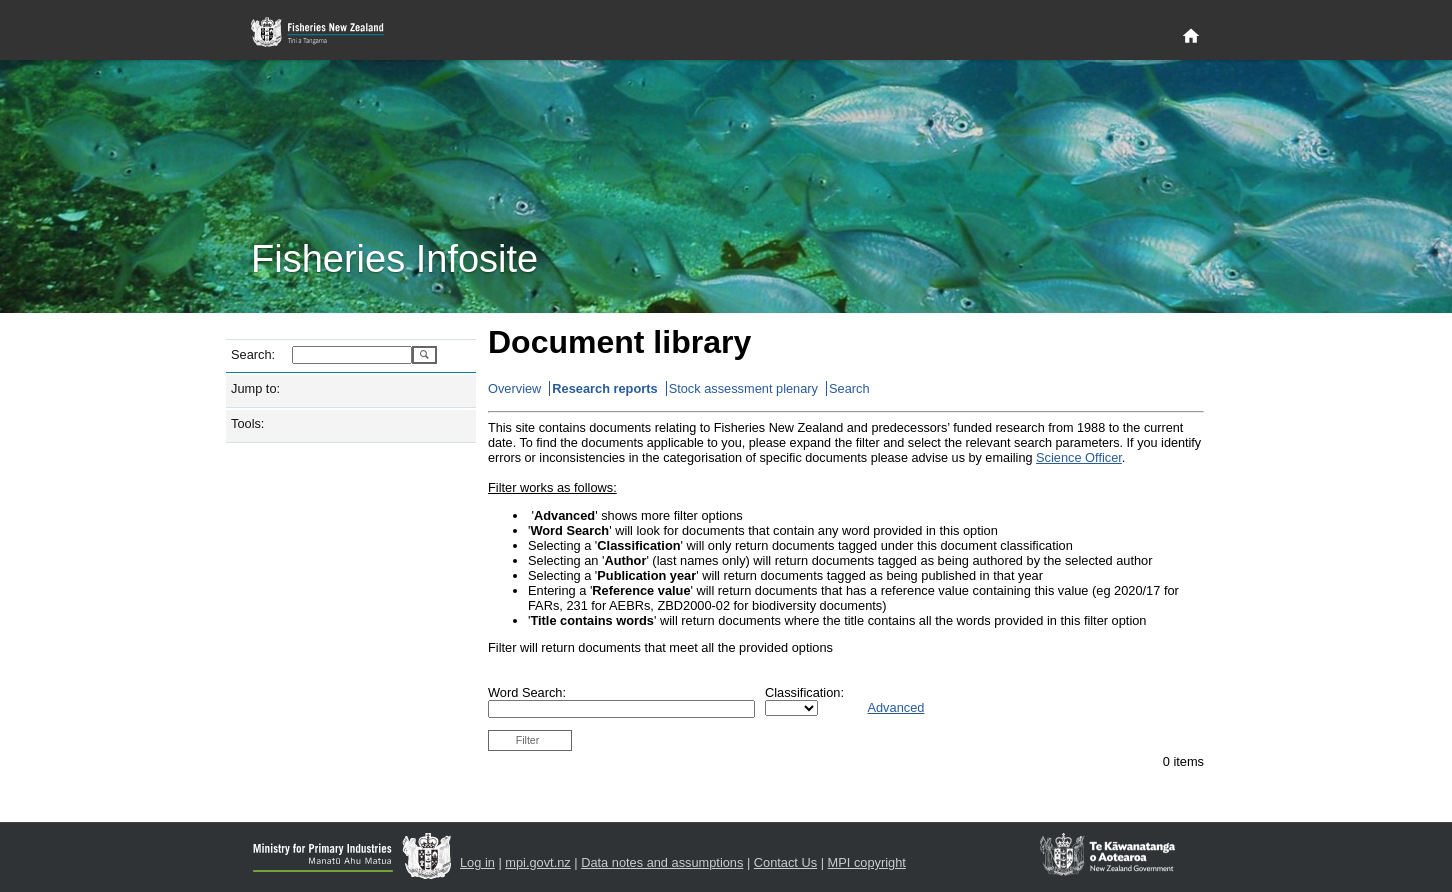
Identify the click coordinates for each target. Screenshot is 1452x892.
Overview (514, 388)
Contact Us (785, 862)
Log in (477, 862)
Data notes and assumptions (662, 862)
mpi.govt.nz (537, 862)
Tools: (247, 423)
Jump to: (255, 388)
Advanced (895, 707)
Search (849, 388)
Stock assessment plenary (743, 388)
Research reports (604, 388)
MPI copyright (867, 862)
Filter (528, 740)
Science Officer (1079, 457)
